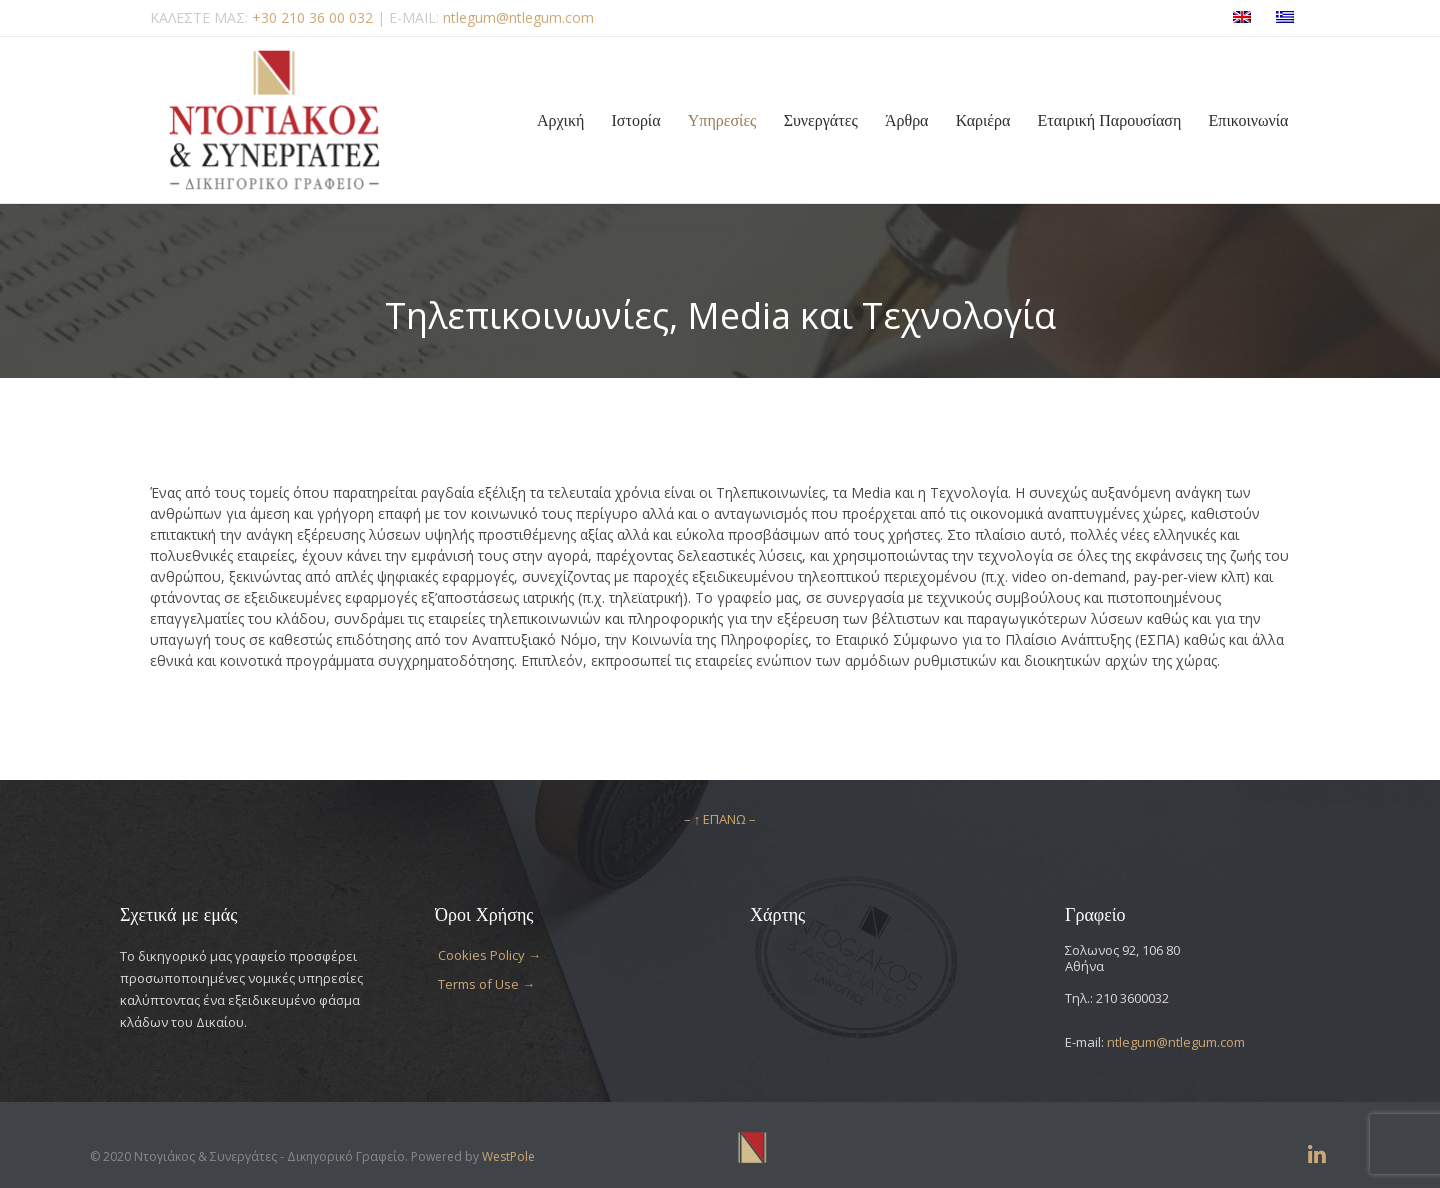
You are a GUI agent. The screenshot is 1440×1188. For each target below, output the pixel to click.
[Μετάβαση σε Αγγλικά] (1242, 19)
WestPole (508, 1156)
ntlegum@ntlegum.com (1176, 1042)
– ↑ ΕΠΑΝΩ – (720, 819)
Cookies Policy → (489, 955)
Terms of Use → (486, 984)
